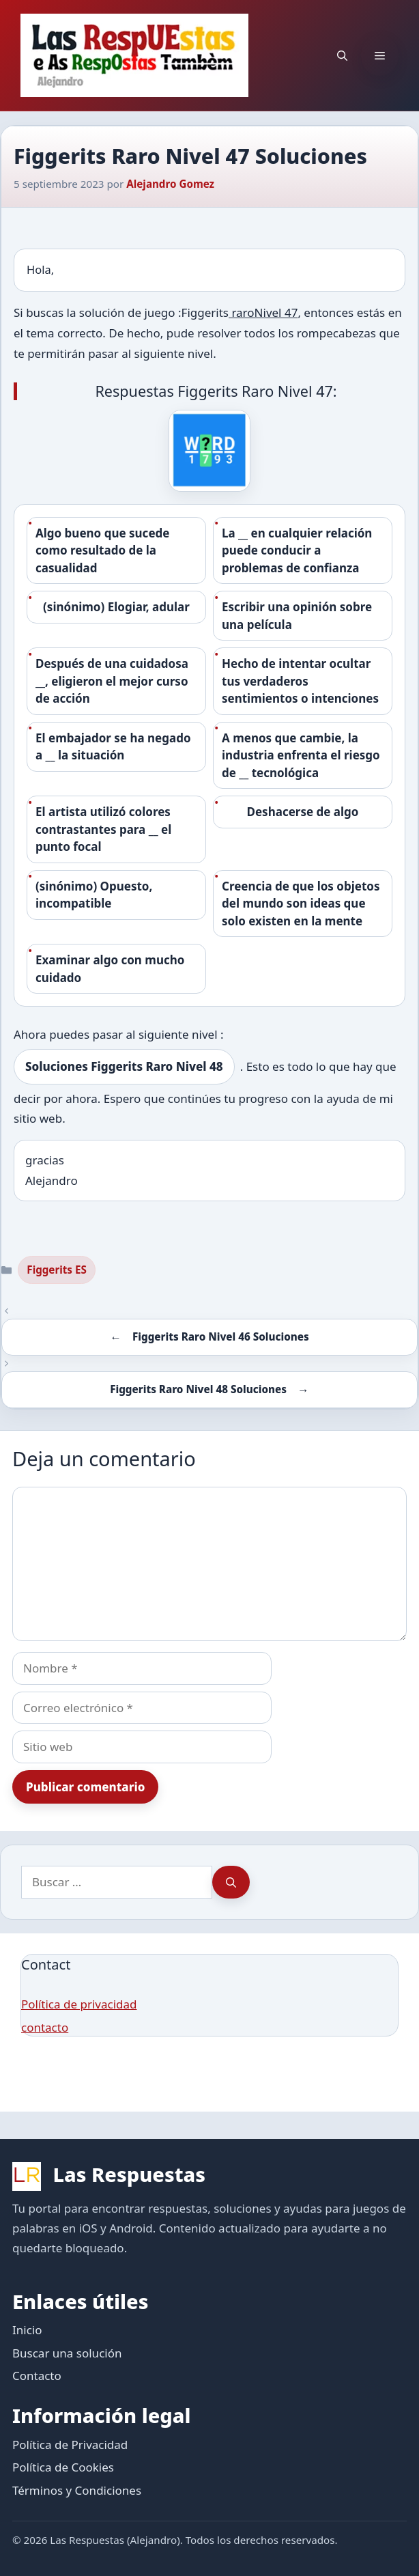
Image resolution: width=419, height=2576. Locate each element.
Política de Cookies (63, 2467)
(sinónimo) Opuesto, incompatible (93, 895)
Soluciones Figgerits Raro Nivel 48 (124, 1066)
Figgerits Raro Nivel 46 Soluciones (220, 1336)
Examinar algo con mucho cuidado (109, 968)
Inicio (27, 2330)
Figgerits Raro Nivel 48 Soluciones (198, 1389)
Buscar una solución (66, 2353)
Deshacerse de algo (303, 812)
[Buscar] (231, 1882)
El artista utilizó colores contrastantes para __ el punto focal (103, 829)
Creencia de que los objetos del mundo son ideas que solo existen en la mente (300, 903)
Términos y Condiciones (76, 2490)
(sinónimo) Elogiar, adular (116, 607)
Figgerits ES (57, 1269)
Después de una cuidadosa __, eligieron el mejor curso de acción (111, 681)
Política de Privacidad (70, 2444)
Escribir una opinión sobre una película (297, 615)
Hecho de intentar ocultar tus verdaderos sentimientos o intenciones (300, 681)
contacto (44, 2027)
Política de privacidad (78, 2004)
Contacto (36, 2375)
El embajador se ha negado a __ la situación (113, 747)
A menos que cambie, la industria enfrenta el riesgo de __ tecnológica (301, 755)
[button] (342, 55)
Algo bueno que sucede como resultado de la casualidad (102, 550)
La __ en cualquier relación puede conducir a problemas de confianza (297, 550)
